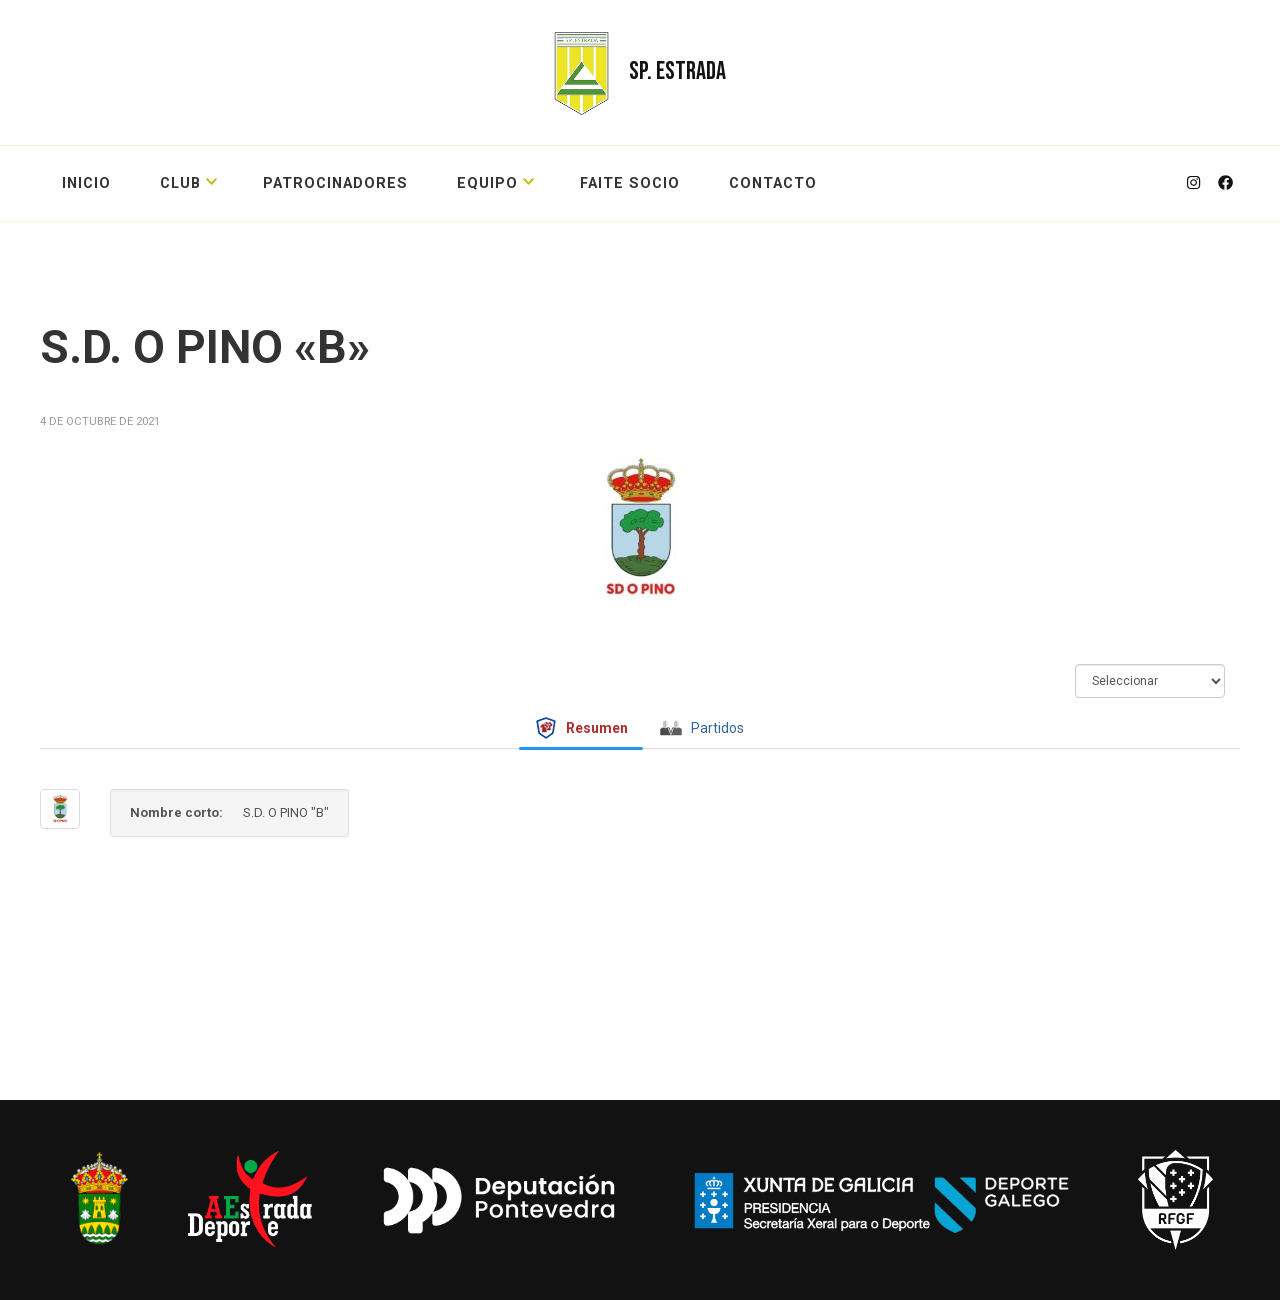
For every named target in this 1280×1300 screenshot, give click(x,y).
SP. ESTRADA (677, 71)
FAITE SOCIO (630, 183)
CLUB (180, 183)
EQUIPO (487, 183)
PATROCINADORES (335, 183)
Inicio (86, 183)
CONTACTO (773, 183)
